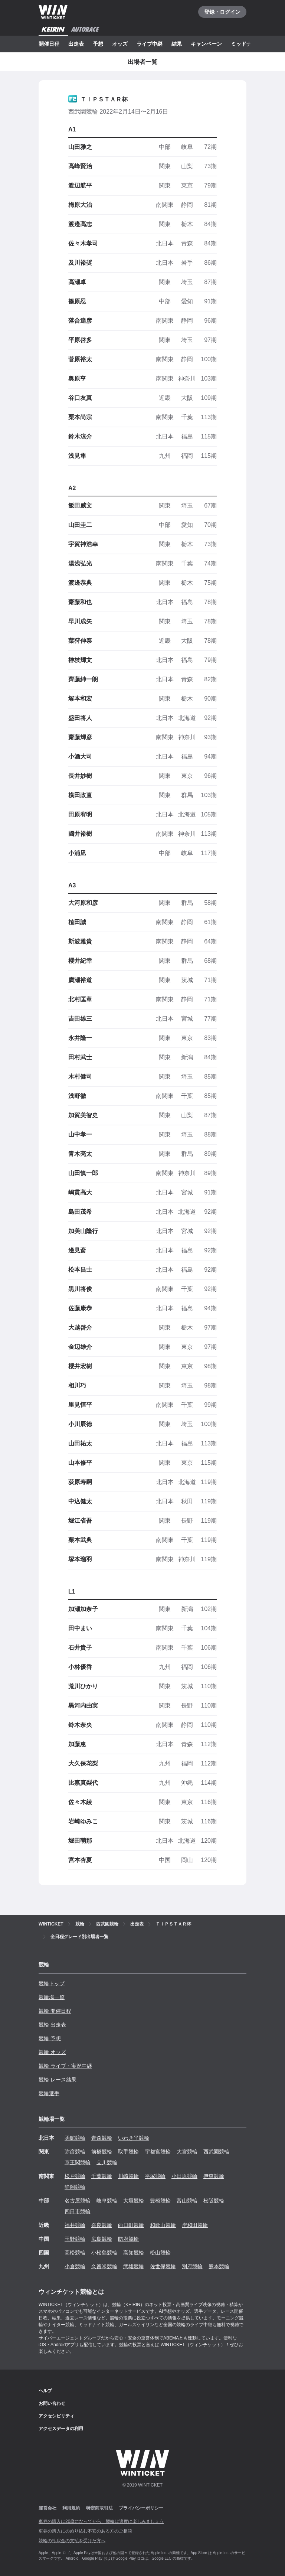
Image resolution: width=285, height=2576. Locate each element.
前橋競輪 (101, 2152)
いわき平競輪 (133, 2138)
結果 (176, 44)
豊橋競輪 (160, 2201)
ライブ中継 (150, 44)
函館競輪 (75, 2138)
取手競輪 (128, 2152)
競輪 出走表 (52, 2025)
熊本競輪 (219, 2266)
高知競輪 (133, 2253)
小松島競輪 (104, 2253)
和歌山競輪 (163, 2225)
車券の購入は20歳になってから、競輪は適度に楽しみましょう (101, 2521)
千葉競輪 (101, 2176)
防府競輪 (128, 2239)
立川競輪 (106, 2162)
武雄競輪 (133, 2266)
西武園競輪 (216, 2152)
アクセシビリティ (56, 2416)
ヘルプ (45, 2390)
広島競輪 (101, 2239)
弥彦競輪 (75, 2152)
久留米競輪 (104, 2266)
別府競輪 (192, 2266)
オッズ (120, 44)
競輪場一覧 (52, 1997)
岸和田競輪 (195, 2225)
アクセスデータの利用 (61, 2428)
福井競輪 (75, 2225)
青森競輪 (101, 2138)
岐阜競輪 (106, 2201)
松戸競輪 (75, 2176)
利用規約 (71, 2508)
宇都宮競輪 (158, 2152)
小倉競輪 (75, 2266)
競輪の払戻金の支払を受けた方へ (72, 2540)
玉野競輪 (75, 2239)
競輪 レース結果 (57, 2080)
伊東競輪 (213, 2176)
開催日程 (49, 44)
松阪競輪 (213, 2201)
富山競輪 (187, 2201)
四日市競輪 (78, 2211)
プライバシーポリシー (141, 2508)
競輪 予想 (50, 2038)
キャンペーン (206, 44)
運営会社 (47, 2508)
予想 (98, 44)
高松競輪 (75, 2253)
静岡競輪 (75, 2187)
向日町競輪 (131, 2225)
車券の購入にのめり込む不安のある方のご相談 (85, 2531)
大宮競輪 (187, 2152)
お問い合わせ (52, 2403)
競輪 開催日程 (55, 2011)
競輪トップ (52, 1983)
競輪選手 (49, 2093)
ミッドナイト (246, 44)
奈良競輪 (101, 2225)
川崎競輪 (128, 2176)
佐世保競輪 (163, 2266)
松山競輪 (160, 2253)
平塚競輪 (155, 2176)
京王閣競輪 (78, 2162)
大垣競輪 (133, 2201)
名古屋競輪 (78, 2201)
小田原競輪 (184, 2176)
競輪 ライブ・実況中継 (65, 2066)
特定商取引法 (99, 2508)
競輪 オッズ (52, 2052)
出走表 (76, 44)
